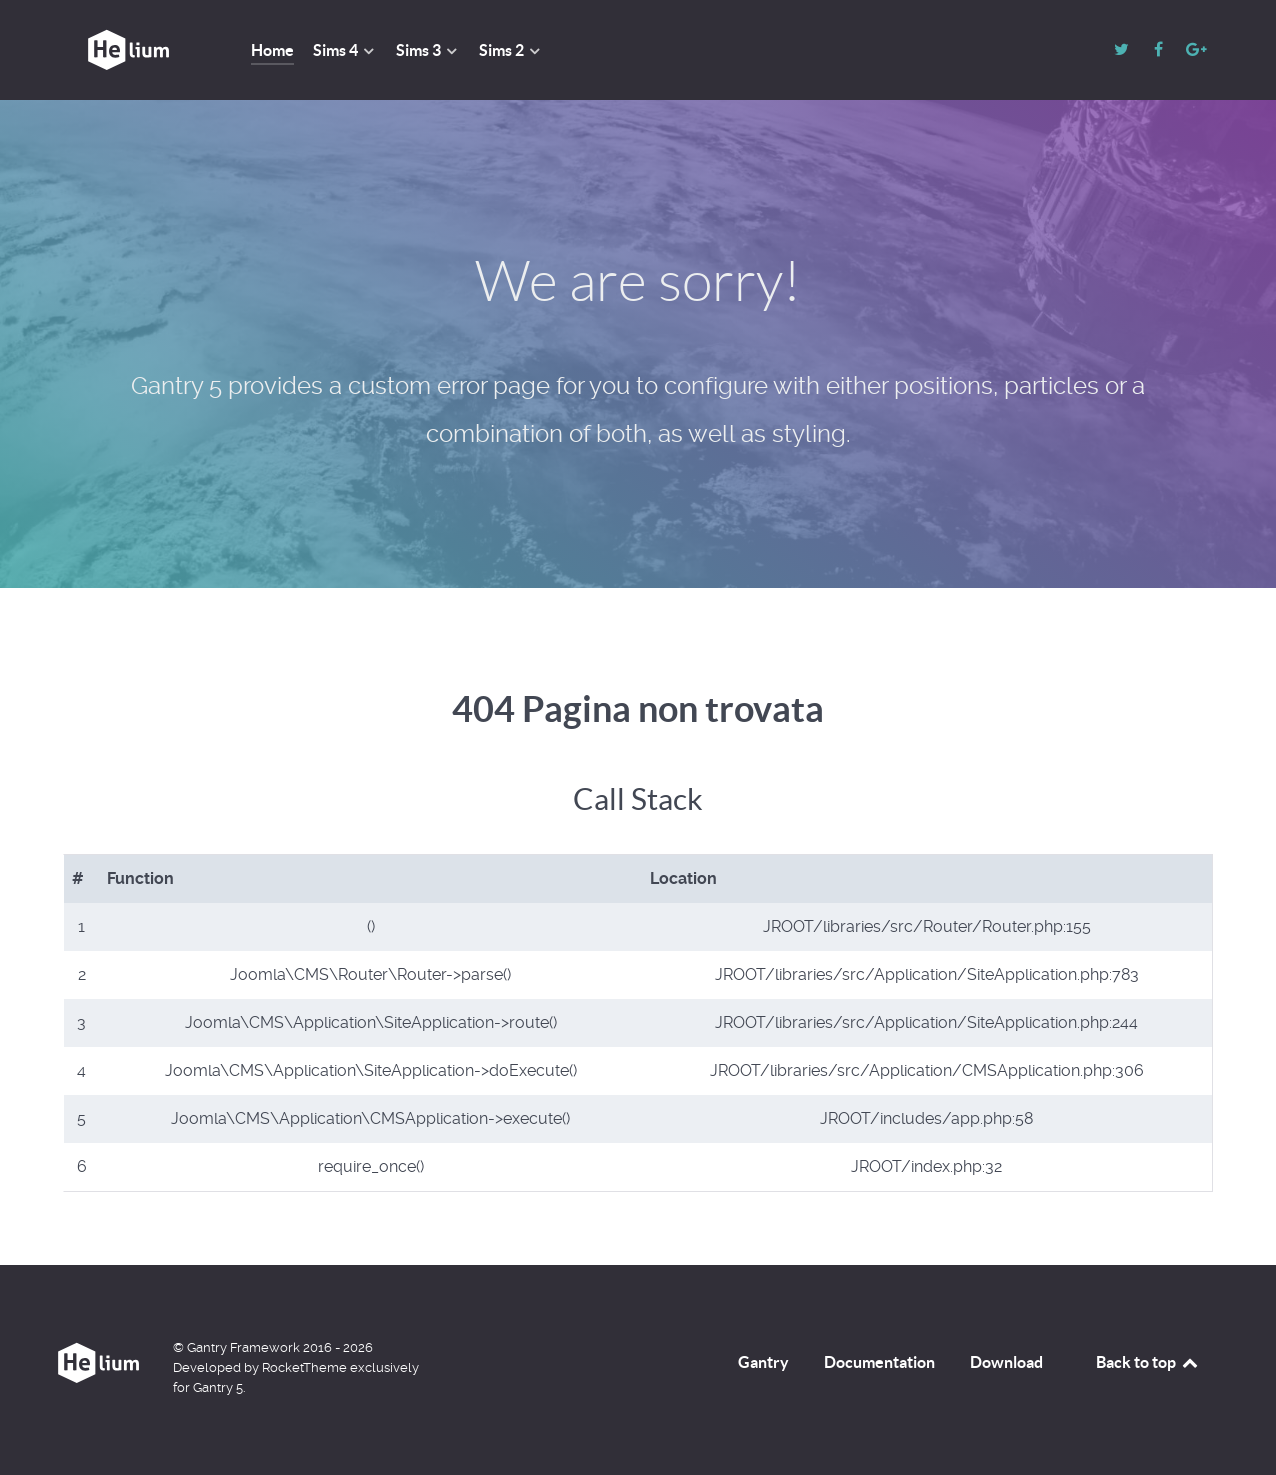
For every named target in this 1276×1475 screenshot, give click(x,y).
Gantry (763, 1362)
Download (1006, 1362)
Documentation (879, 1362)
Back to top (1148, 1362)
